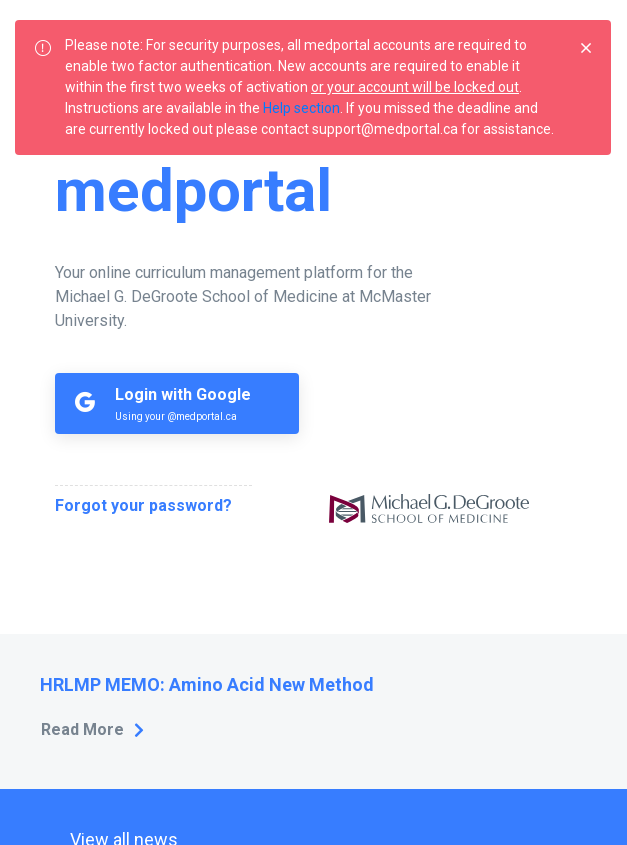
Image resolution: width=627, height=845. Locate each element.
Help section (301, 108)
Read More (82, 729)
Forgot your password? (143, 505)
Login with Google (183, 394)
